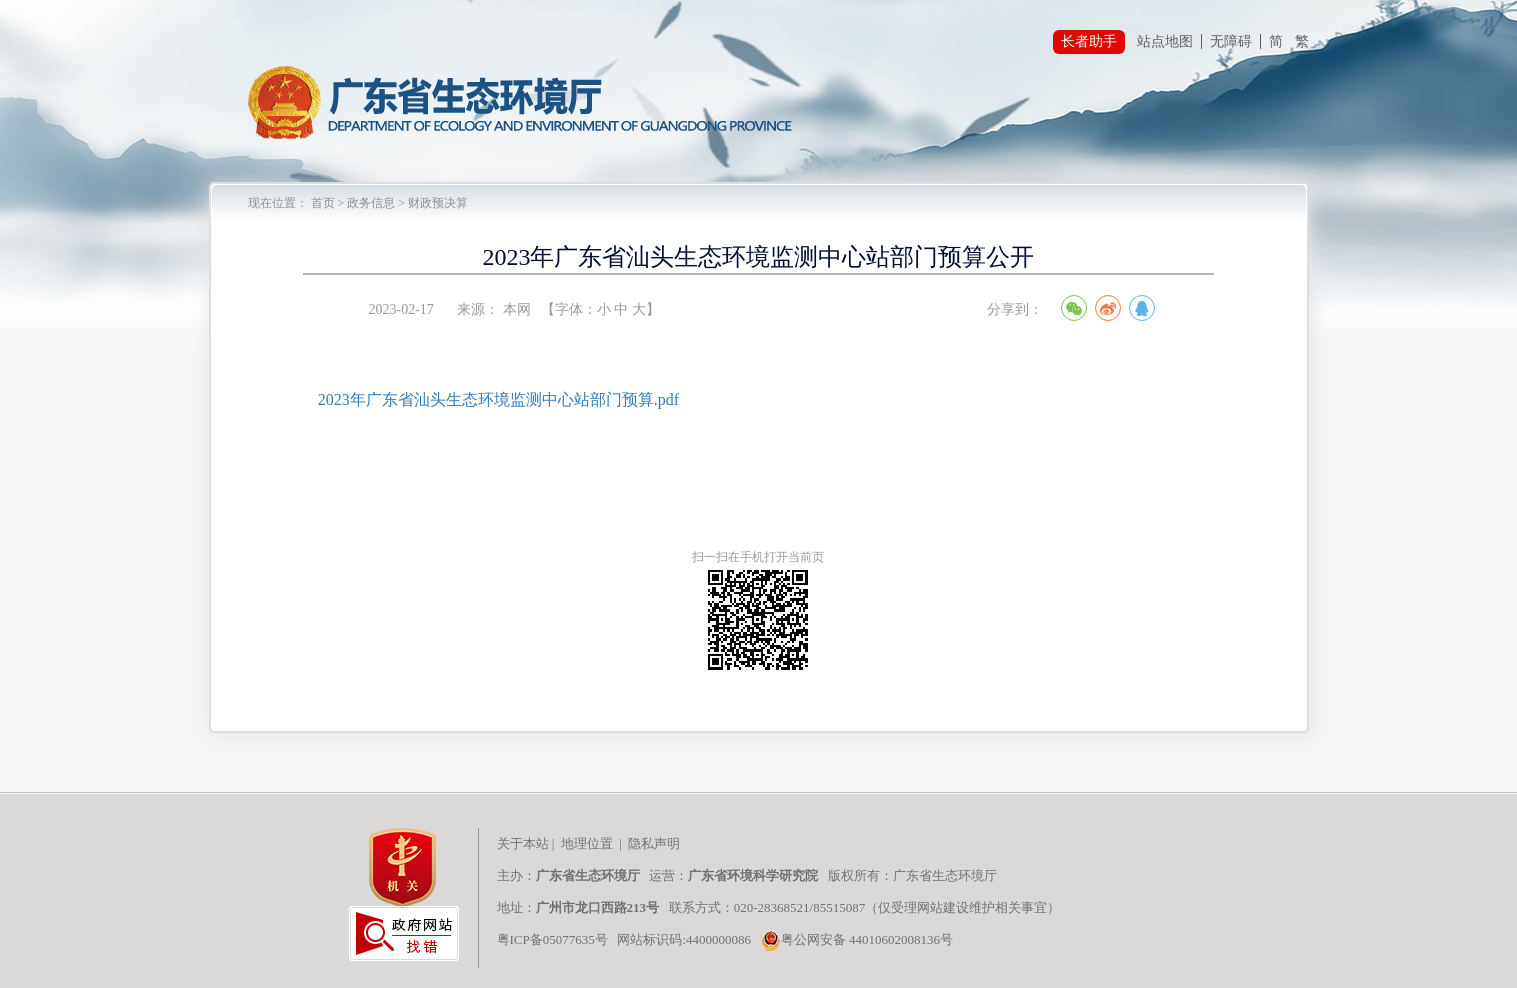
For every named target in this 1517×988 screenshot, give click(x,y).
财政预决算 (438, 203)
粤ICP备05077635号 (552, 939)
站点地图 (1165, 41)
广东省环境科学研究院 (753, 875)
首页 (323, 203)
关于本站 (523, 843)
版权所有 (852, 875)
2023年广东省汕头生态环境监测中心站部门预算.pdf (498, 399)
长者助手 (1089, 41)
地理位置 (587, 843)
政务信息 (371, 203)
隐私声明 (655, 843)
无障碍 (1231, 41)
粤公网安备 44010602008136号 (857, 939)
